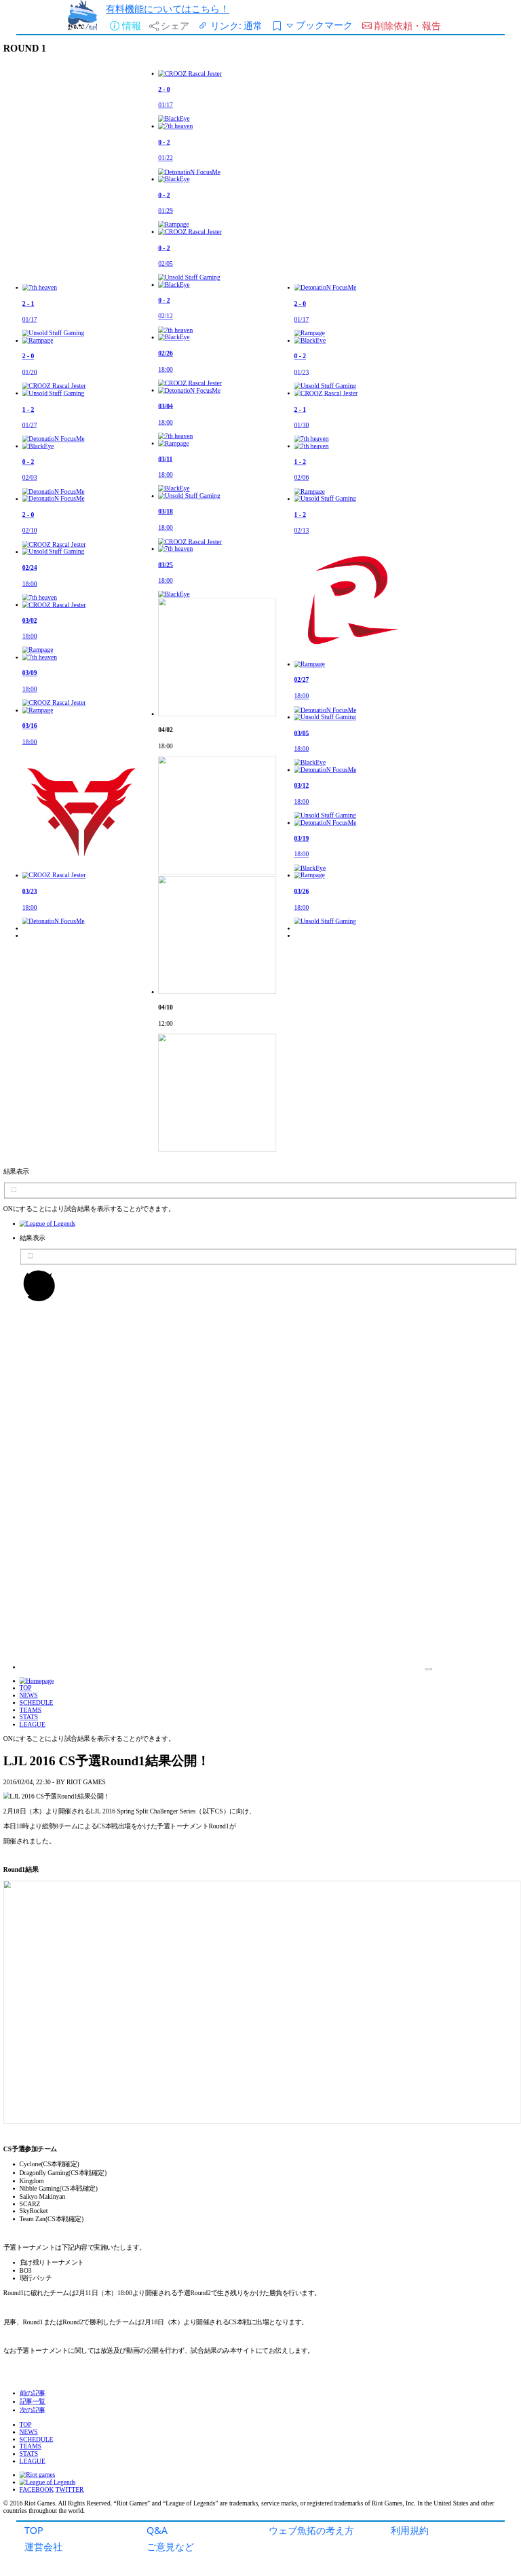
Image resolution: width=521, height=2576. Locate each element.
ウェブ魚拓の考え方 (311, 2530)
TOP (33, 2530)
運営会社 (43, 2546)
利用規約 (410, 2530)
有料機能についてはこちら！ (167, 8)
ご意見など (170, 2546)
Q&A (157, 2530)
